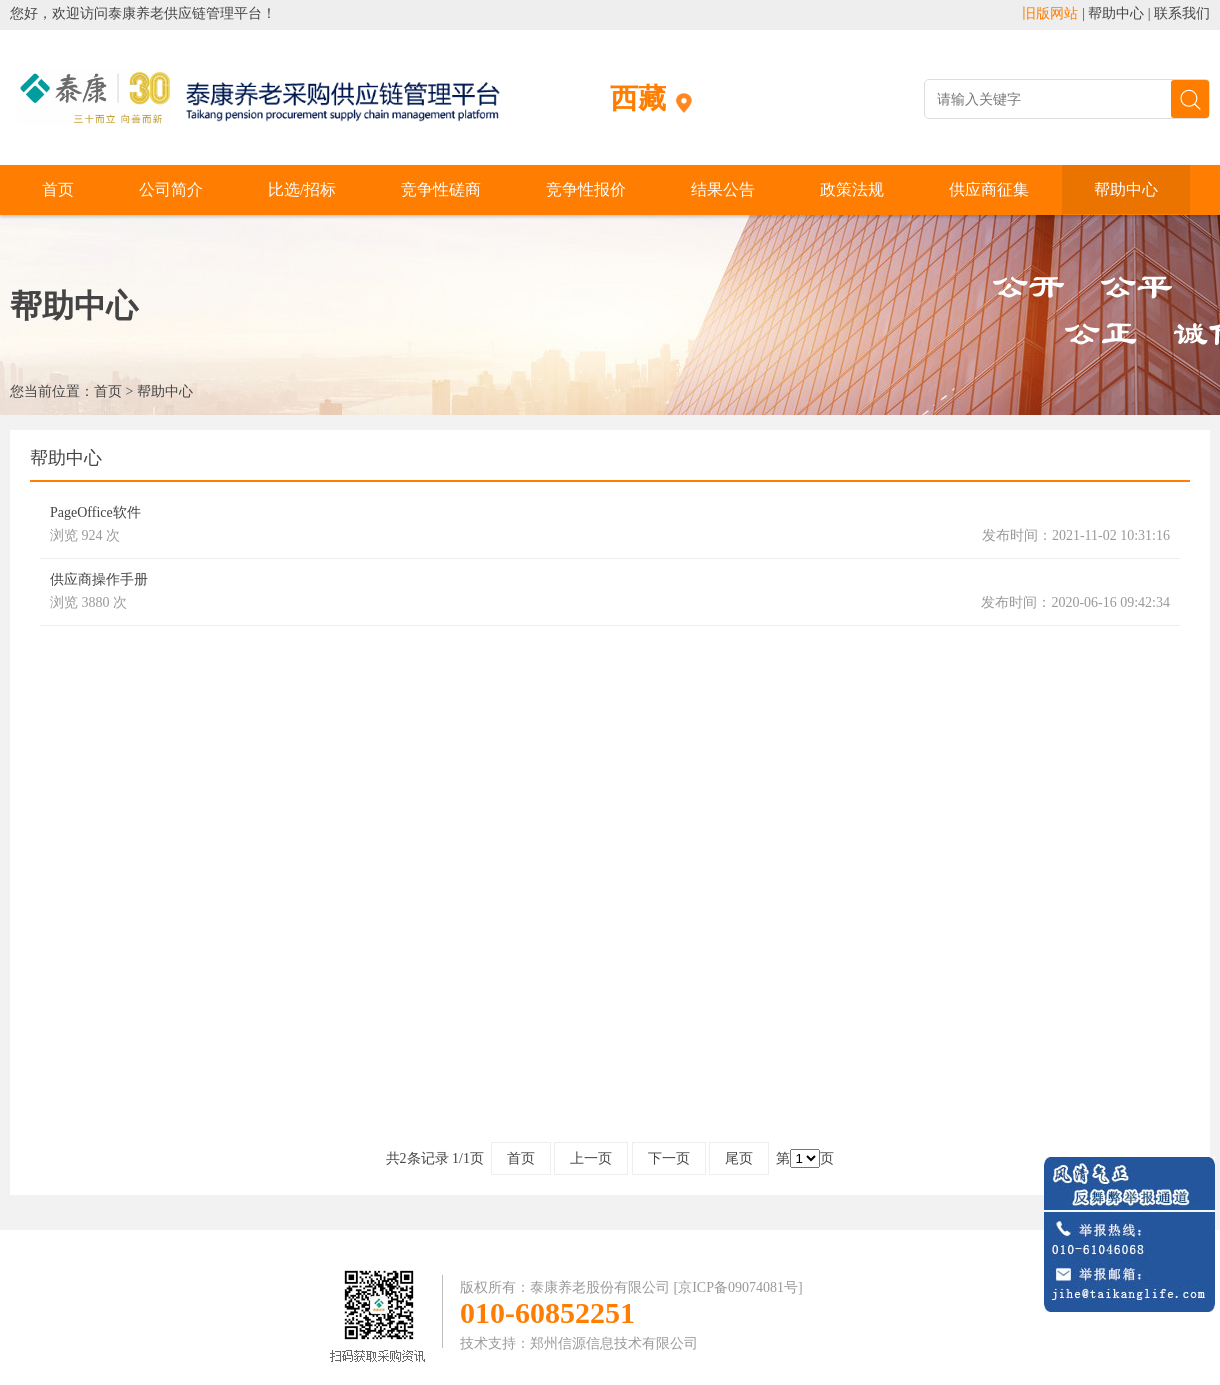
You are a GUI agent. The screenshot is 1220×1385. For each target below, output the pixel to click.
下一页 (669, 1158)
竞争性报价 (586, 189)
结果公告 (723, 189)
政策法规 (852, 189)
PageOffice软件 (95, 512)
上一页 (591, 1158)
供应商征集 (989, 189)
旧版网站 (1050, 13)
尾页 (739, 1158)
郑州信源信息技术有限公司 (614, 1343)
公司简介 (171, 189)
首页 (58, 189)
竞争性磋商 (441, 189)
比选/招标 (302, 189)
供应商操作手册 (99, 579)
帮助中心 (1116, 13)
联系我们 (1182, 13)
